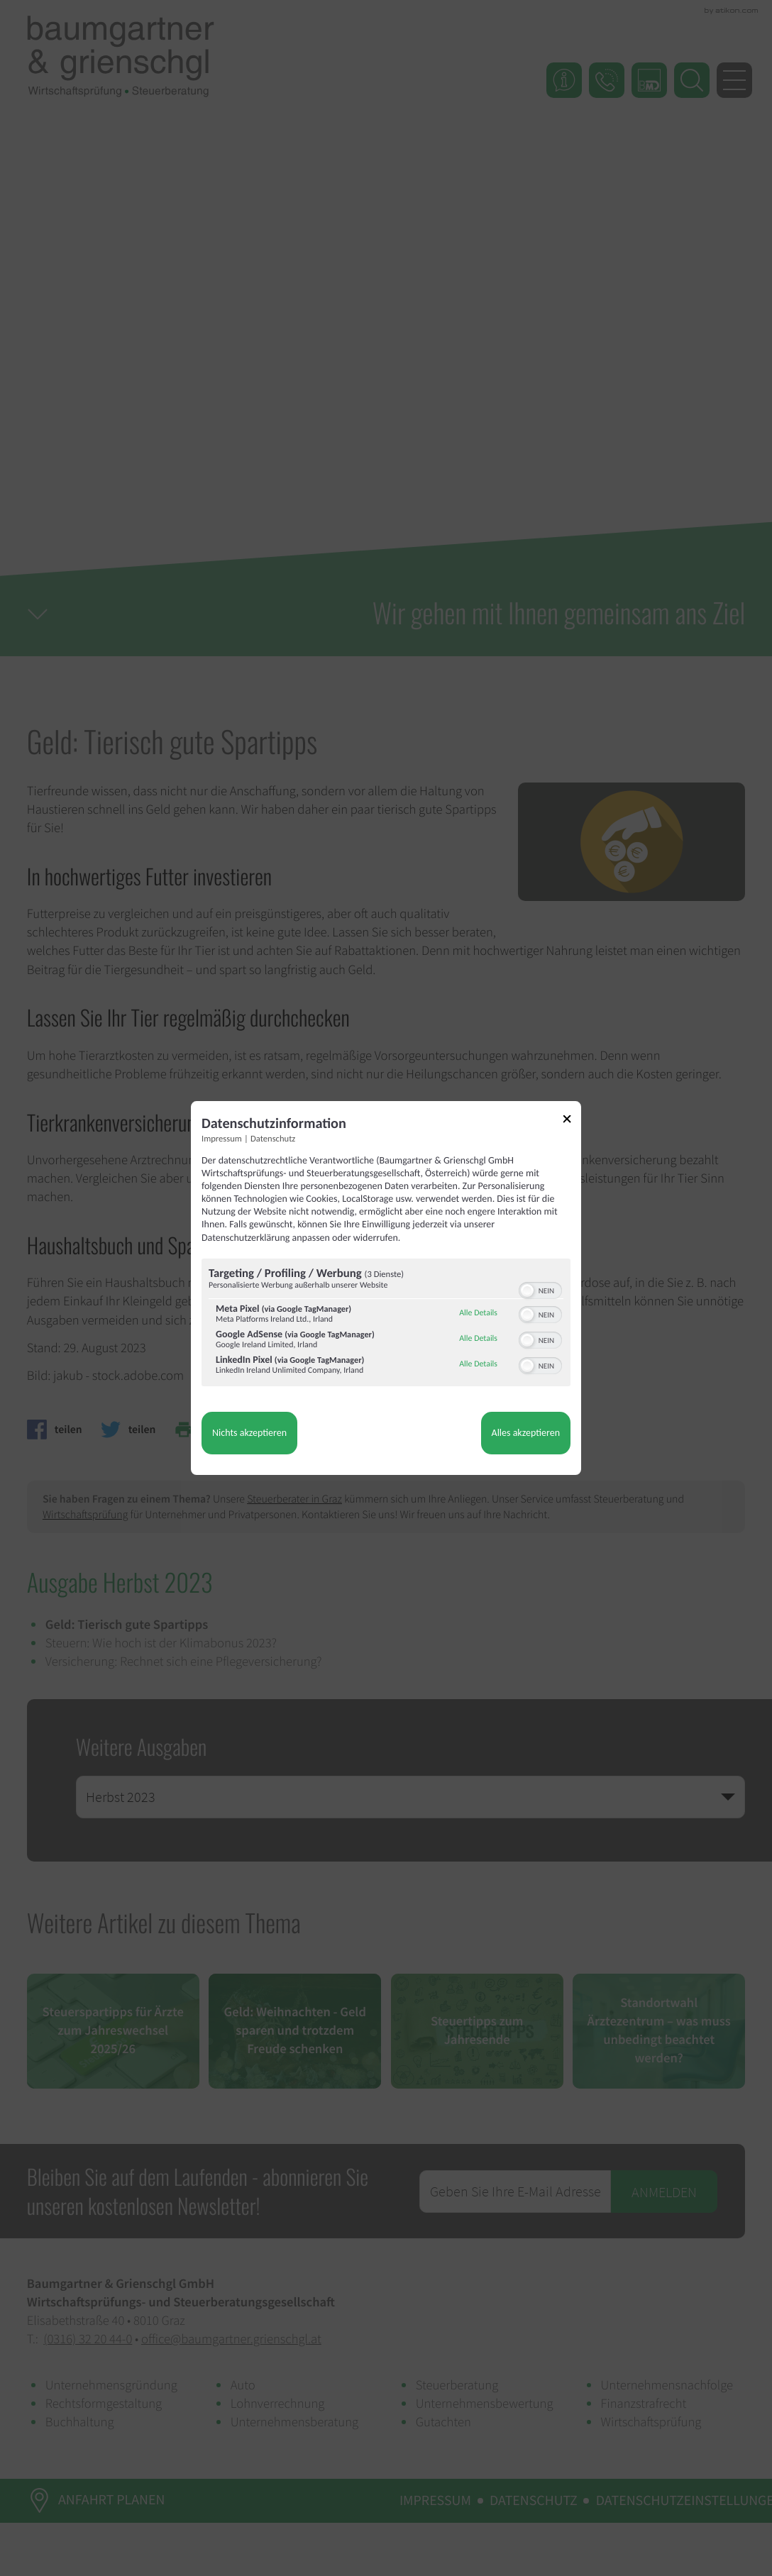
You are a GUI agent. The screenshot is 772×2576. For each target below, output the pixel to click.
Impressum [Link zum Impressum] (222, 1139)
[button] (527, 1290)
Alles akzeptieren (526, 1433)
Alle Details (478, 1313)
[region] (386, 1324)
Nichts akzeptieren (249, 1433)
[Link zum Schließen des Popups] (571, 1121)
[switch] (540, 1289)
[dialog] (386, 1288)
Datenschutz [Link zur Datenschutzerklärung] (272, 1139)
